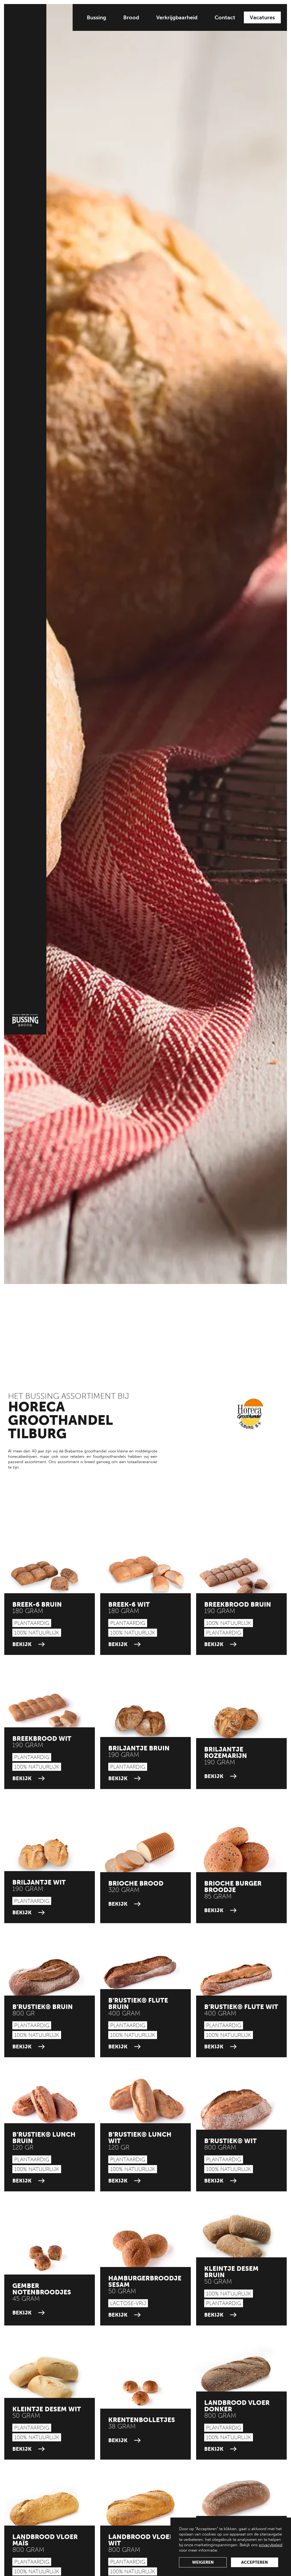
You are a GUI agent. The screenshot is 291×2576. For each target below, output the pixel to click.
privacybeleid (270, 2544)
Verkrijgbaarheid (176, 17)
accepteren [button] (254, 2562)
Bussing (96, 17)
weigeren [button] (203, 2562)
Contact (225, 17)
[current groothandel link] (44, 1575)
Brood (131, 17)
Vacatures (262, 17)
